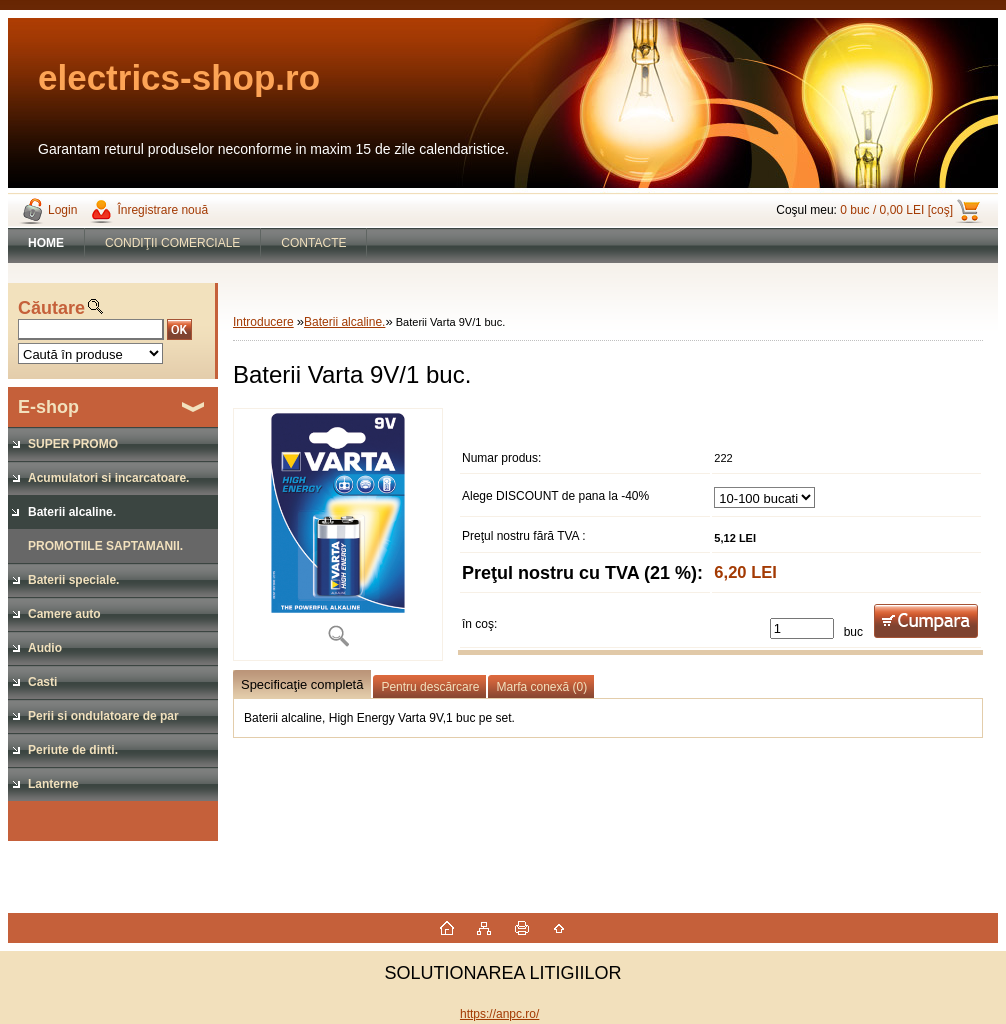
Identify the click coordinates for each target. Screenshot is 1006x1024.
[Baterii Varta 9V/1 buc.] (338, 534)
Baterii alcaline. (344, 322)
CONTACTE (313, 243)
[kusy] (802, 628)
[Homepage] (46, 243)
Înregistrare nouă (162, 210)
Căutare (51, 308)
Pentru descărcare (430, 687)
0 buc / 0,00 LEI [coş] (896, 210)
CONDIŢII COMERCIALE (172, 243)
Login (62, 210)
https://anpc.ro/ (499, 1014)
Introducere (263, 322)
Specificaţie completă (302, 684)
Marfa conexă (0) (541, 687)
